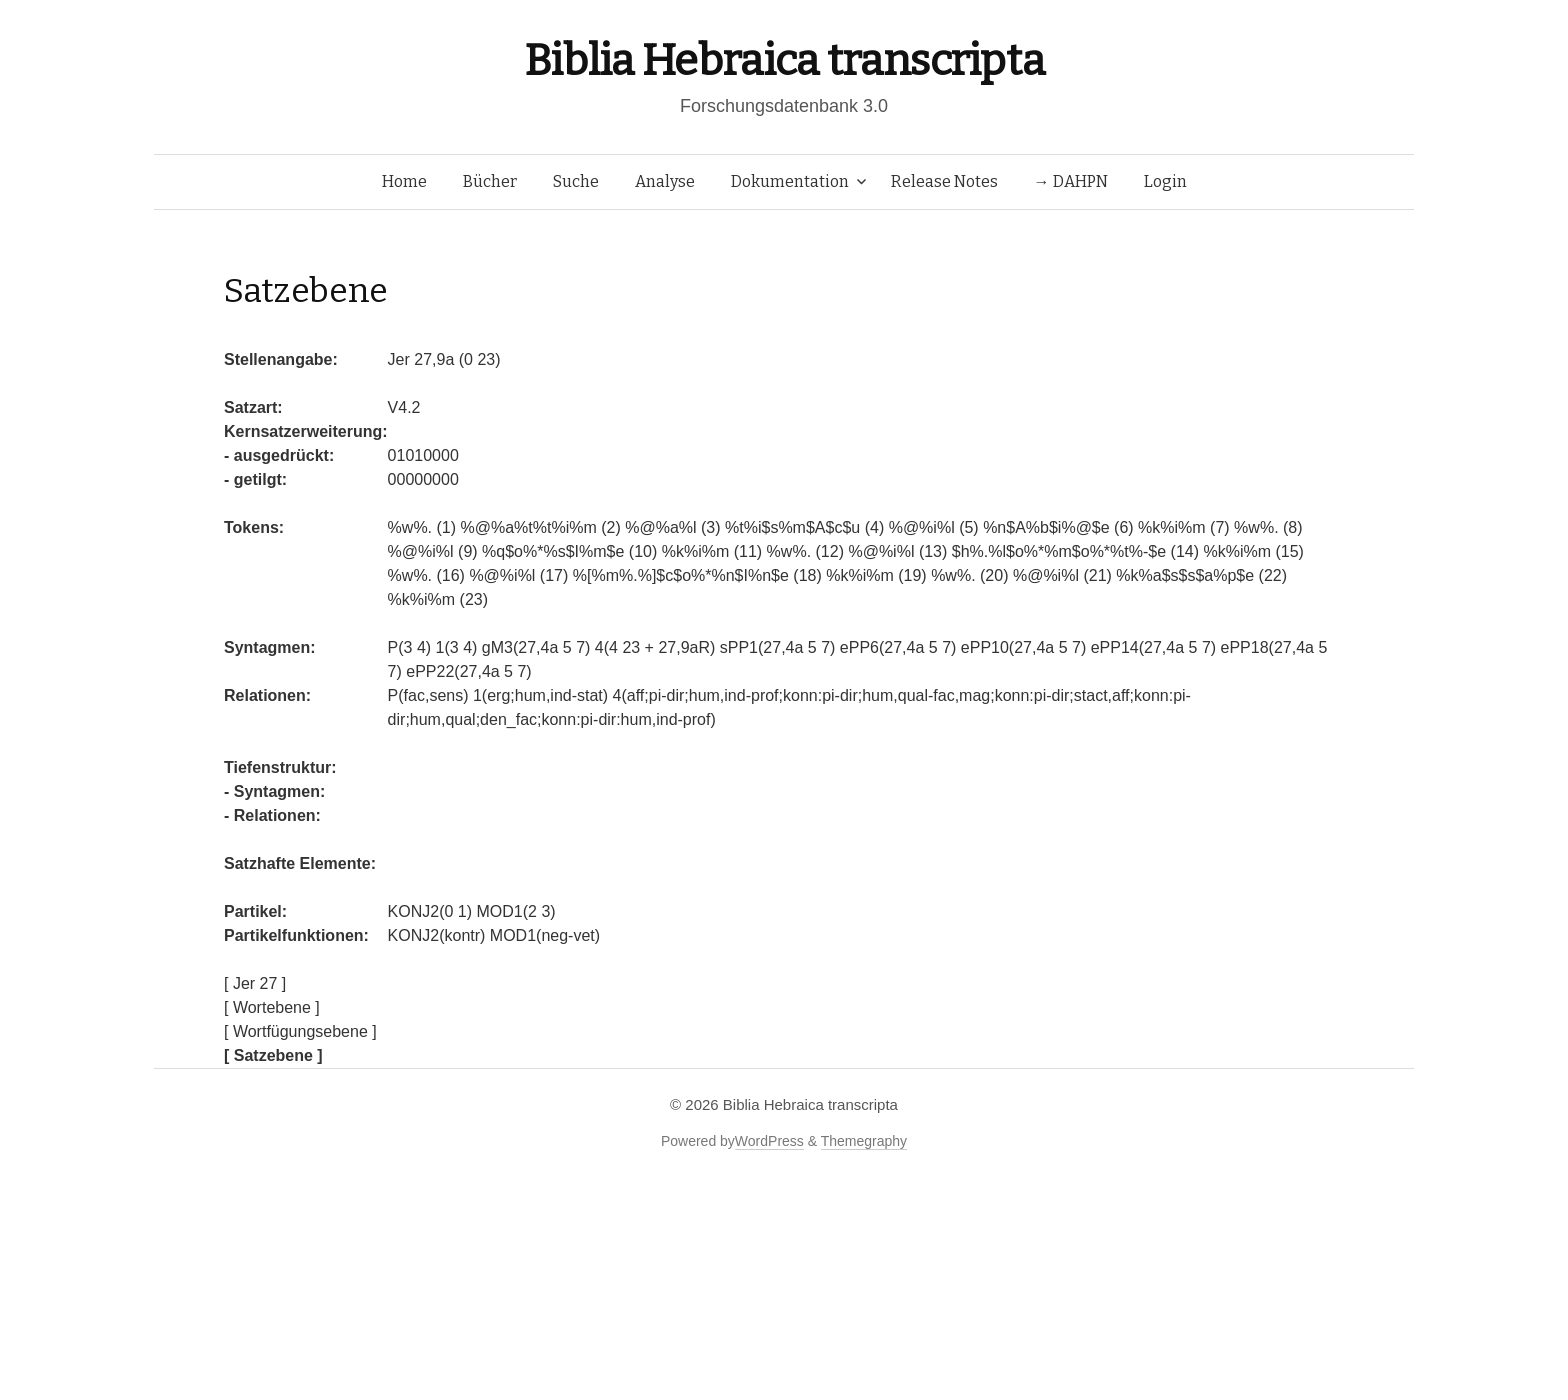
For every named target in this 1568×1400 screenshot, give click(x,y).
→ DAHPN (1071, 181)
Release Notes (944, 181)
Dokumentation (790, 181)
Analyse (665, 181)
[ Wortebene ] (272, 1007)
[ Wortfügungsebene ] (300, 1031)
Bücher (490, 181)
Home (404, 181)
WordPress (769, 1141)
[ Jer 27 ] (255, 983)
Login (1165, 181)
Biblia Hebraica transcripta (784, 60)
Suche (576, 181)
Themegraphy (864, 1141)
